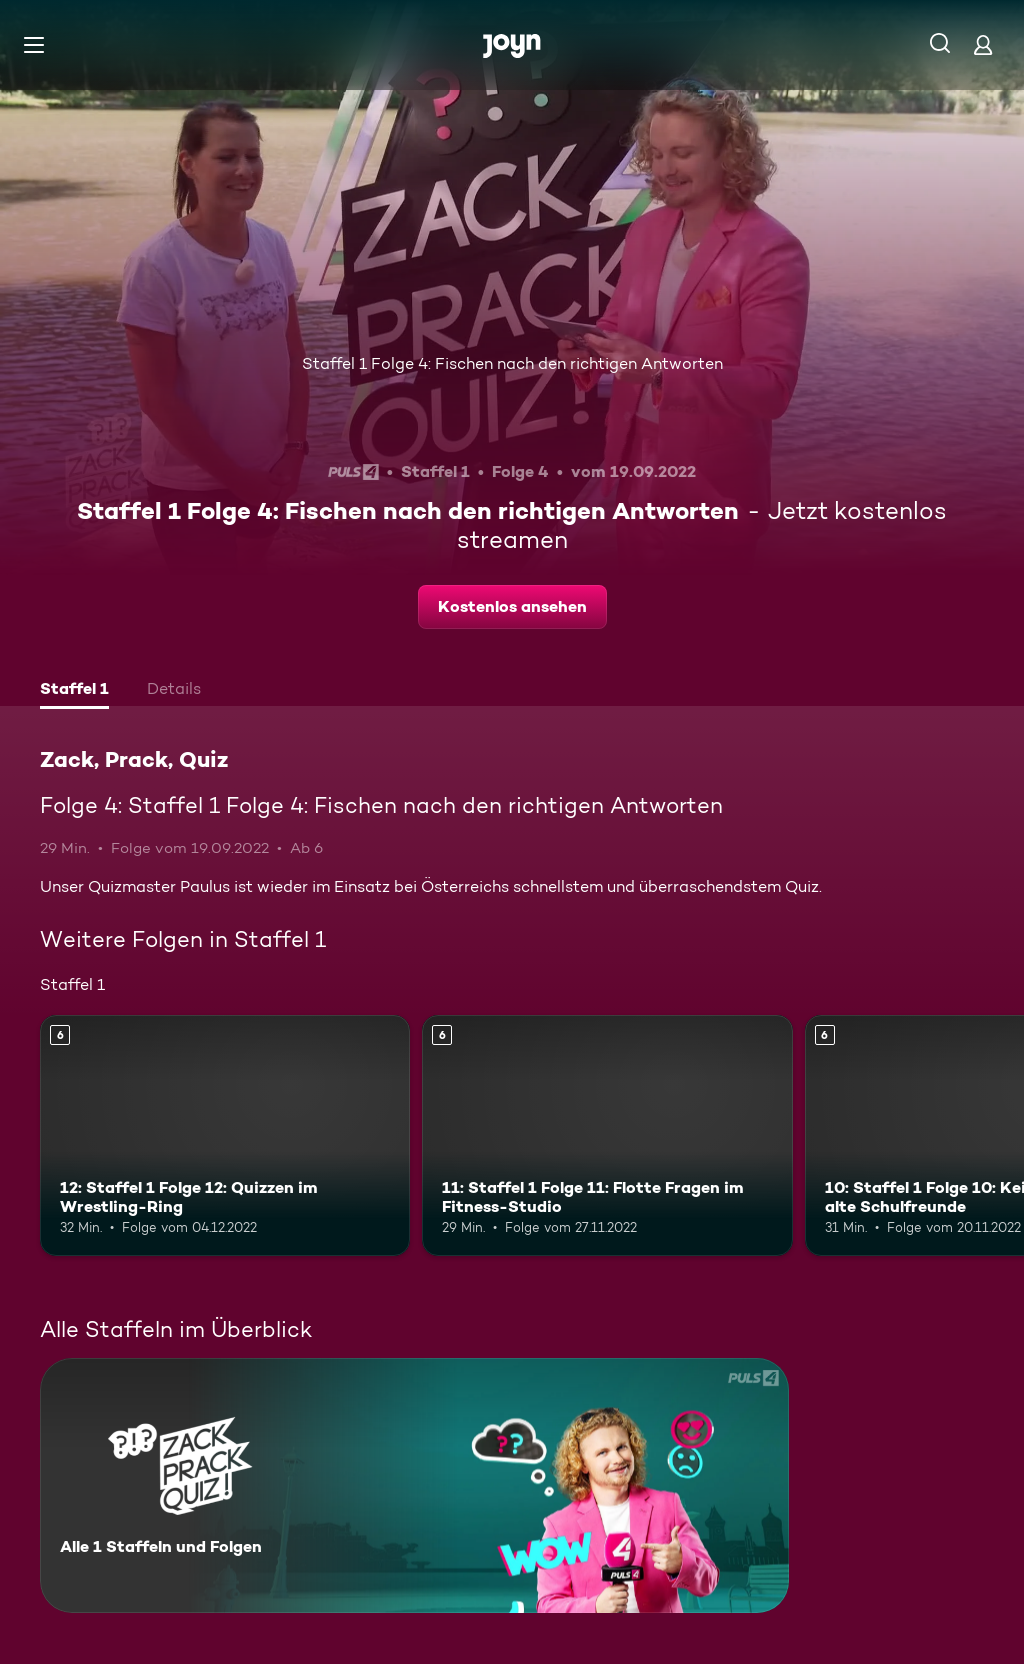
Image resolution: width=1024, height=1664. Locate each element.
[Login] (983, 44)
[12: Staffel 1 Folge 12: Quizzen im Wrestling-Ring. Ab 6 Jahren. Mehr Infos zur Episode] (225, 1135)
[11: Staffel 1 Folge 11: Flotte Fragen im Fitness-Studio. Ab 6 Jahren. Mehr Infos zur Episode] (607, 1135)
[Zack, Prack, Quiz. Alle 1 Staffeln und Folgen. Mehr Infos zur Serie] (414, 1485)
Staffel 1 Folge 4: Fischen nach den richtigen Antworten (512, 363)
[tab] (74, 691)
